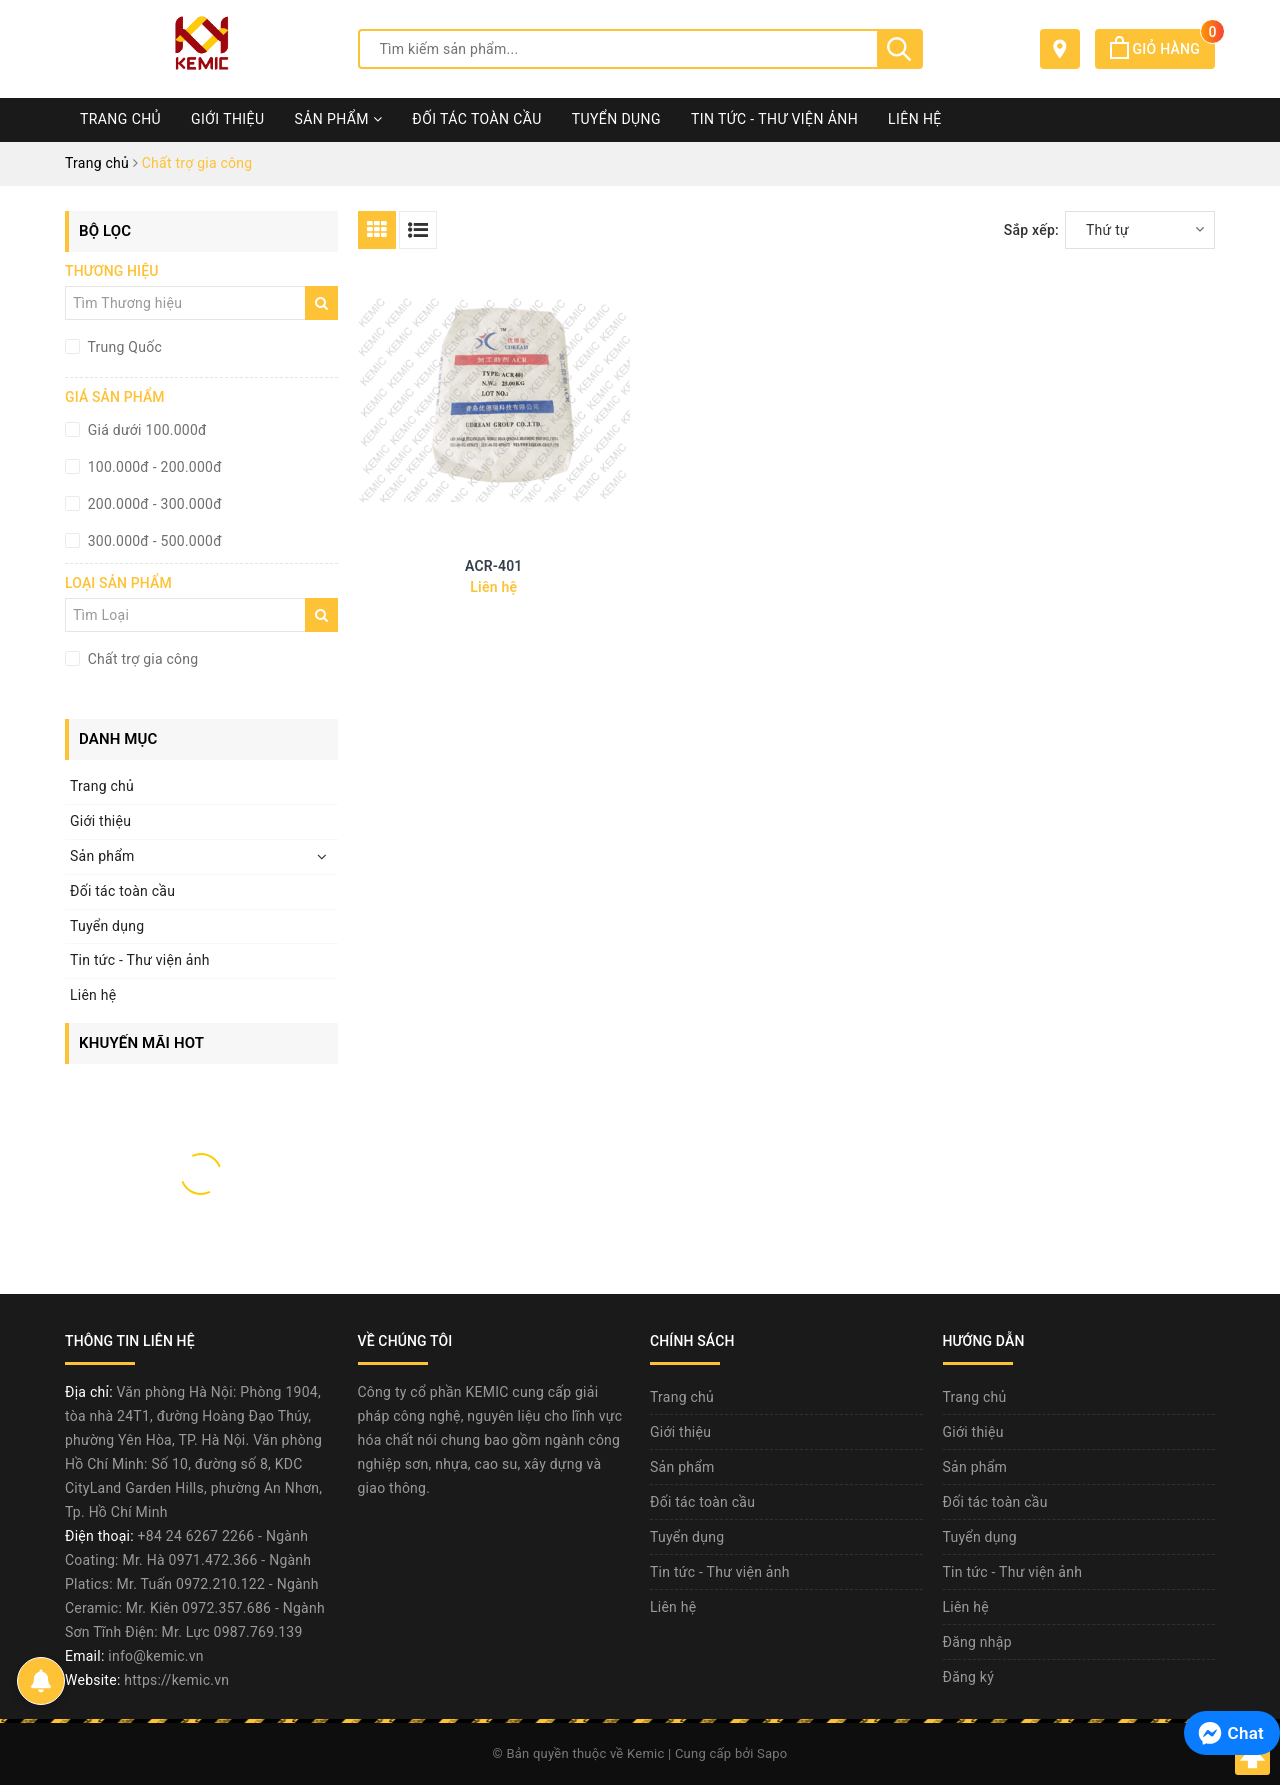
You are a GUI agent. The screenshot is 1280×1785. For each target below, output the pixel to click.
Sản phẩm (338, 119)
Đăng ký (969, 1677)
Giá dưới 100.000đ (145, 430)
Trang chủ (120, 119)
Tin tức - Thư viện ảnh (774, 119)
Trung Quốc (123, 347)
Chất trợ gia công (141, 659)
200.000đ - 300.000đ (153, 504)
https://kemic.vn (176, 1680)
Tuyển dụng (616, 119)
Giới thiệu (227, 119)
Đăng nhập (977, 1642)
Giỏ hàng (1162, 49)
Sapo (772, 1753)
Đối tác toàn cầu (476, 119)
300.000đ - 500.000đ (153, 541)
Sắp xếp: (1031, 230)
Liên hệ (915, 119)
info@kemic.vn (155, 1656)
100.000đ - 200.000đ (153, 467)
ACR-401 (493, 566)
